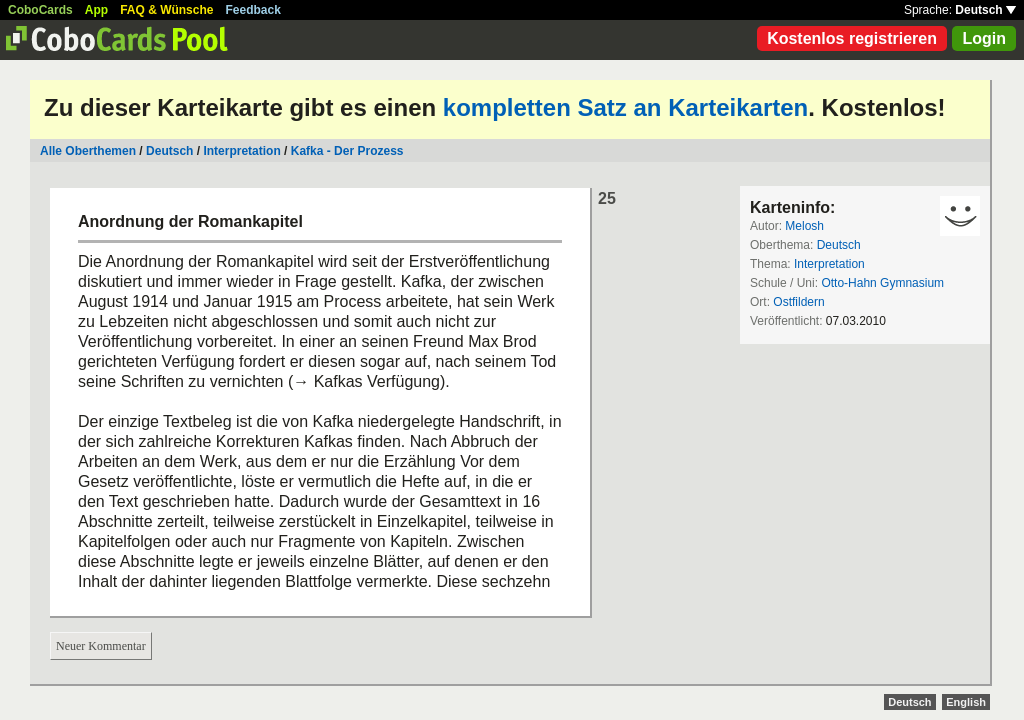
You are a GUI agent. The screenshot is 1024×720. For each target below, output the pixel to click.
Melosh (804, 226)
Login (984, 38)
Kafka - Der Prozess (347, 151)
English (966, 702)
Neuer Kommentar (101, 646)
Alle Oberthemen (88, 151)
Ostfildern (798, 302)
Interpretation (241, 151)
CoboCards (40, 10)
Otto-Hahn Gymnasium (882, 283)
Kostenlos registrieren (852, 38)
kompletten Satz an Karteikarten (625, 107)
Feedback (253, 10)
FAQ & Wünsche (166, 10)
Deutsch (985, 10)
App (96, 10)
